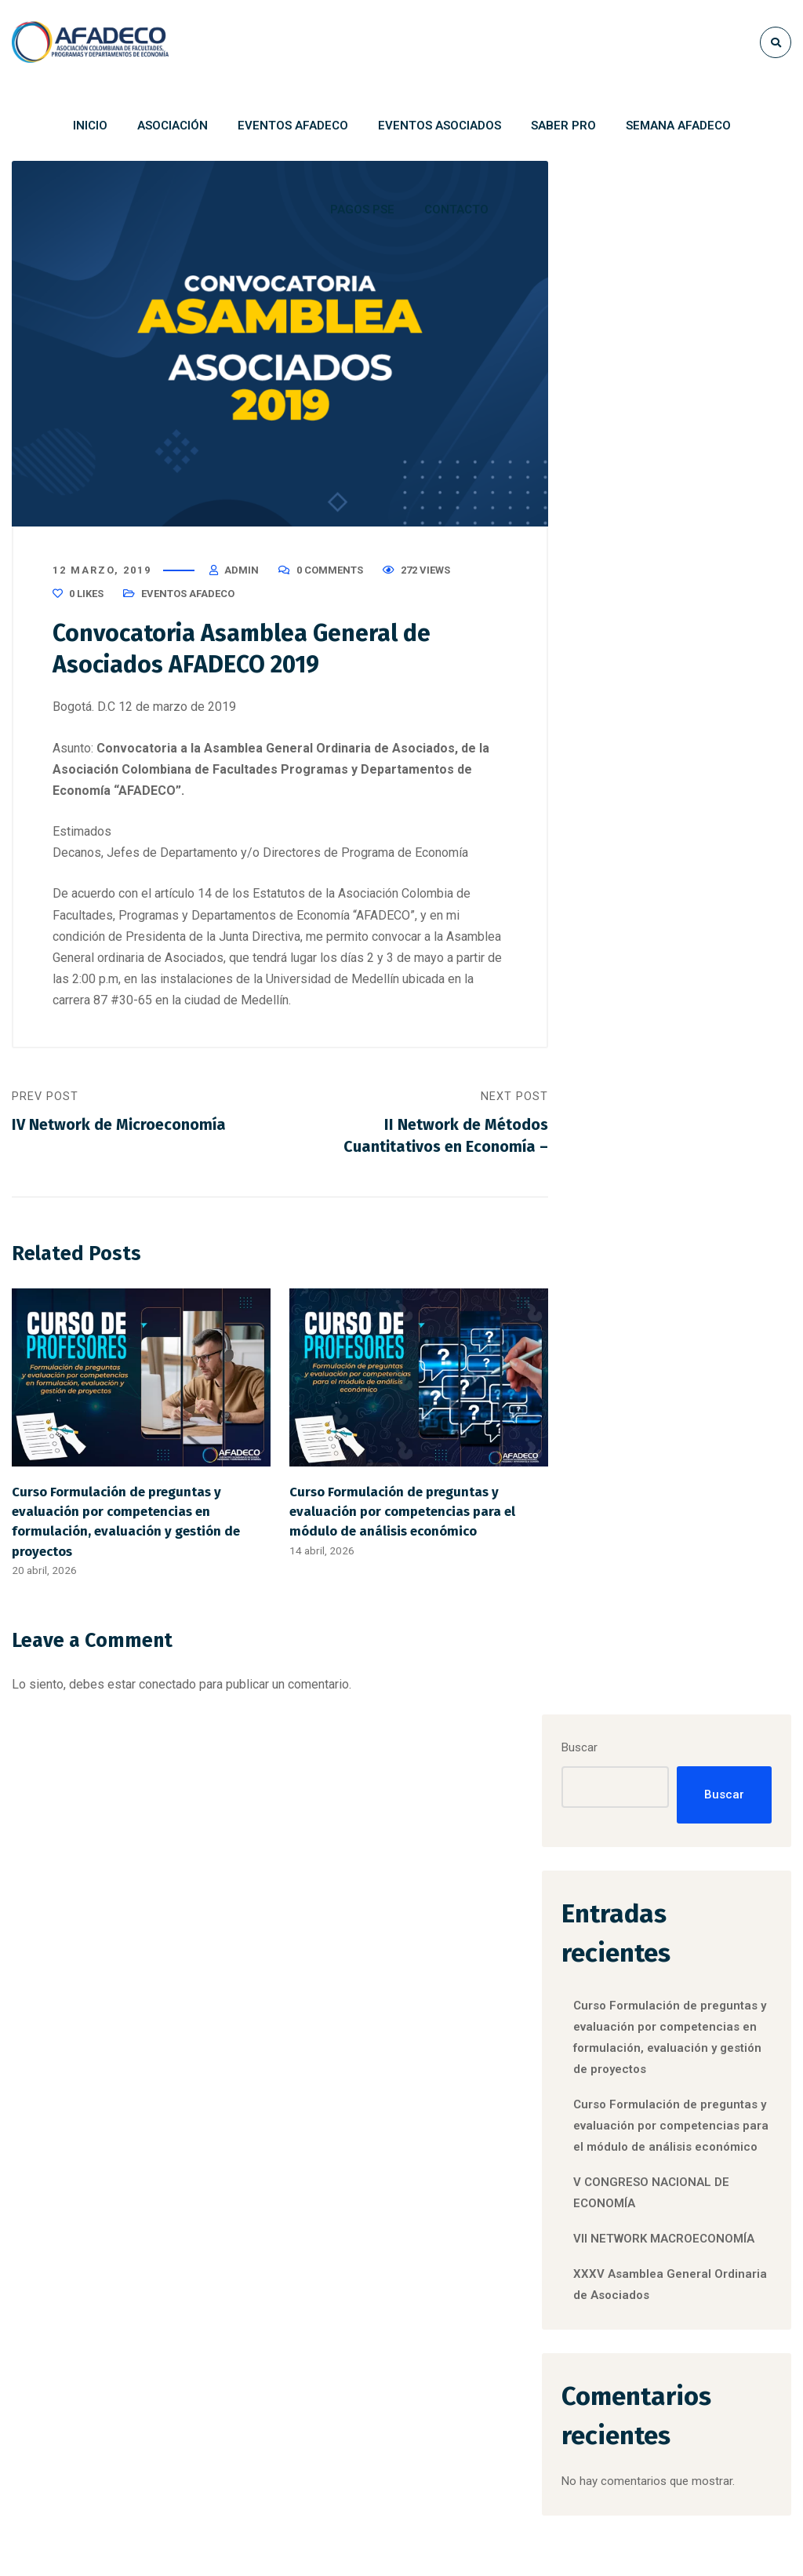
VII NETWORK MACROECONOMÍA (346, 2288)
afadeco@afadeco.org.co (167, 2446)
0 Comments (329, 572)
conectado (167, 1686)
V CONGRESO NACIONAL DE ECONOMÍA (339, 2187)
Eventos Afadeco (187, 596)
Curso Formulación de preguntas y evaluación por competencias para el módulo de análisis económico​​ (402, 1513)
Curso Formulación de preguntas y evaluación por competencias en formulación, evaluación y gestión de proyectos (681, 495)
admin (241, 572)
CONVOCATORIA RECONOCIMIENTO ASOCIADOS (546, 2068)
